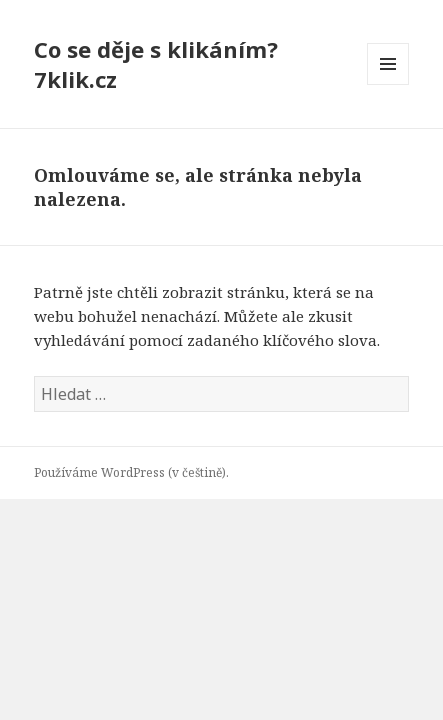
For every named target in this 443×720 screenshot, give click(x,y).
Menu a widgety (388, 84)
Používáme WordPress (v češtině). (131, 472)
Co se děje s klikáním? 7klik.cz (156, 64)
